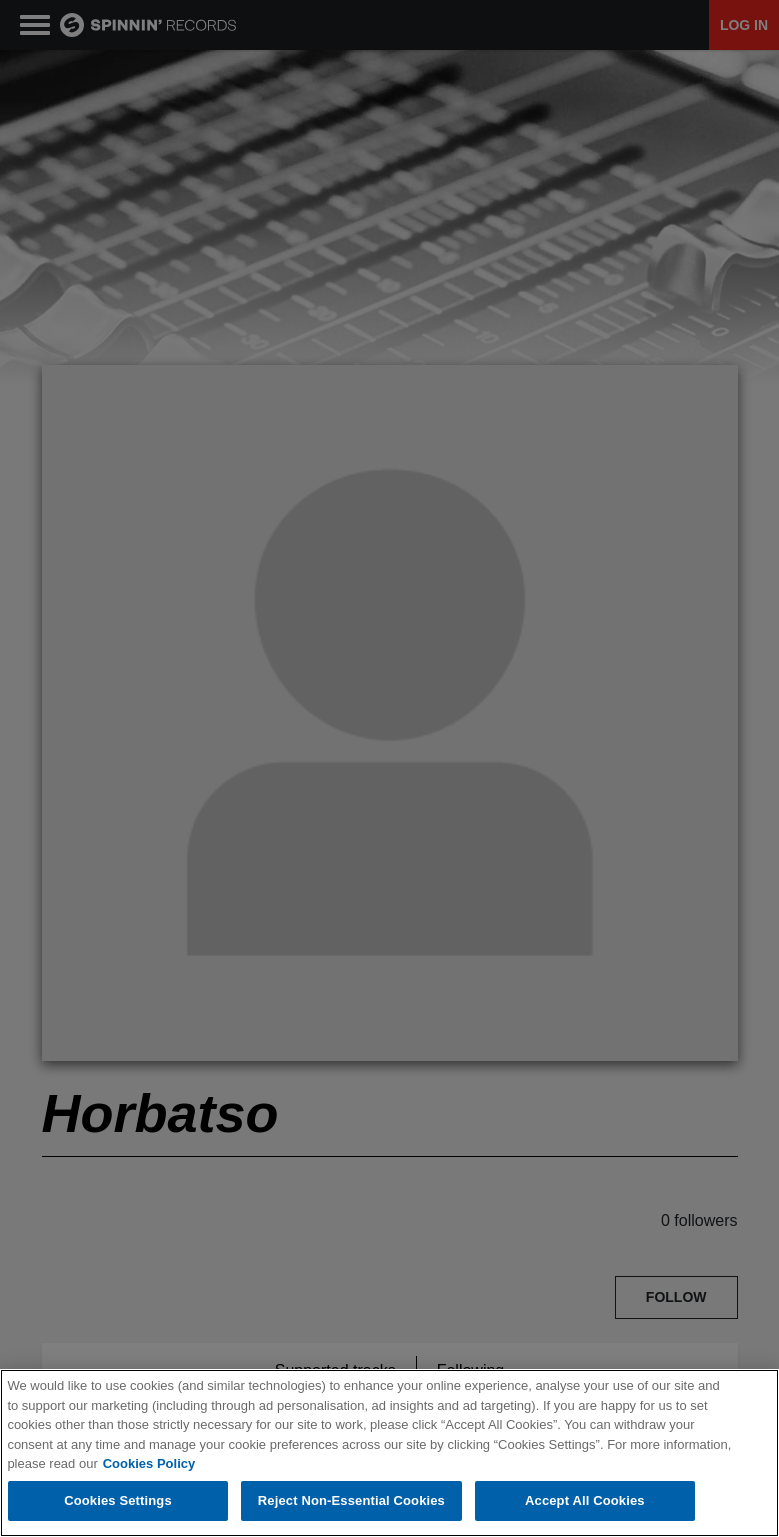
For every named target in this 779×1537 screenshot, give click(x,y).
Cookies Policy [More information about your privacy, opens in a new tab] (149, 1463)
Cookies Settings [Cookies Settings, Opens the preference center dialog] (118, 1500)
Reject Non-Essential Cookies (351, 1500)
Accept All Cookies (585, 1500)
